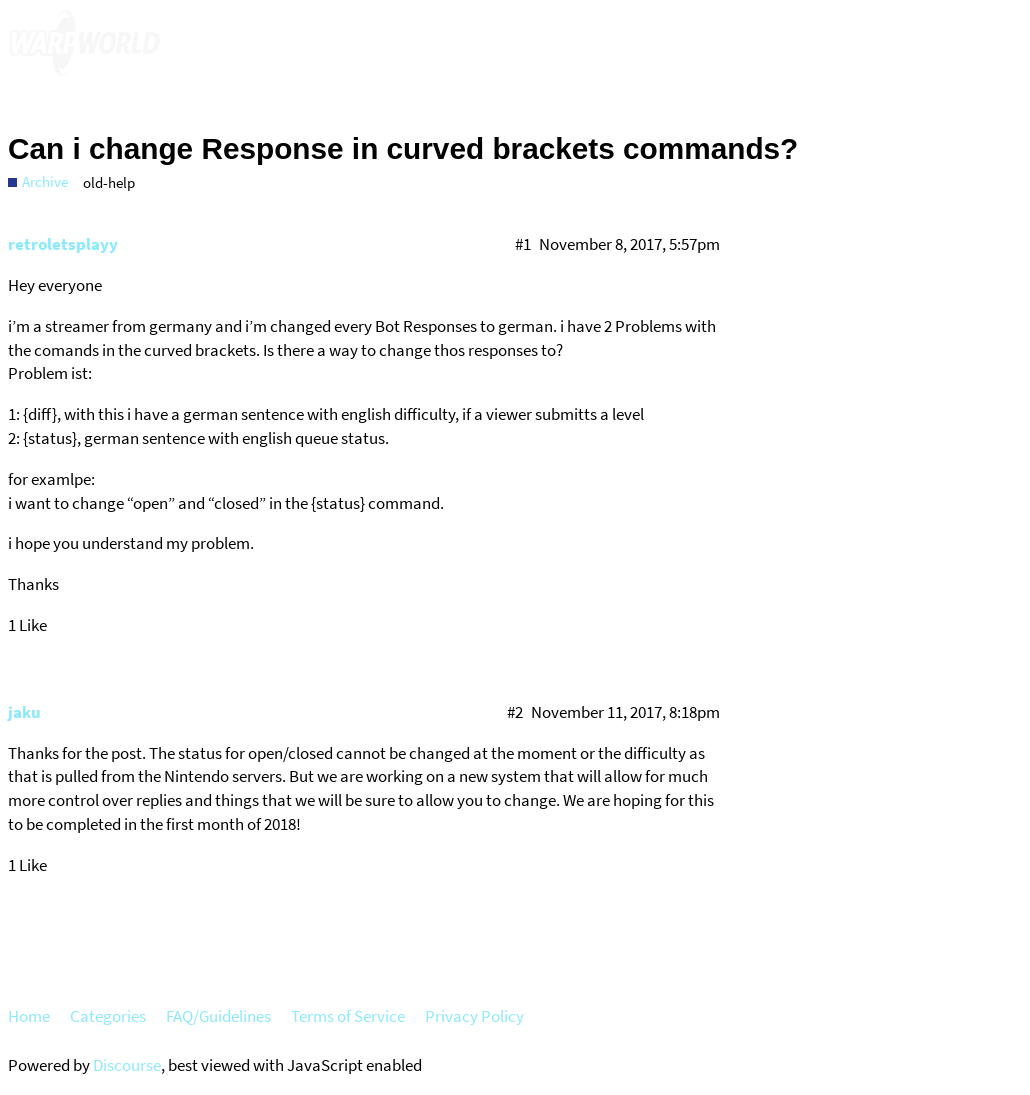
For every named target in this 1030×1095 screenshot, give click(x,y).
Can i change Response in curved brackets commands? (403, 148)
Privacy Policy (474, 1016)
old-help (109, 182)
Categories (108, 1016)
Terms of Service (348, 1016)
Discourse (127, 1065)
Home (29, 1016)
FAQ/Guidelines (218, 1016)
